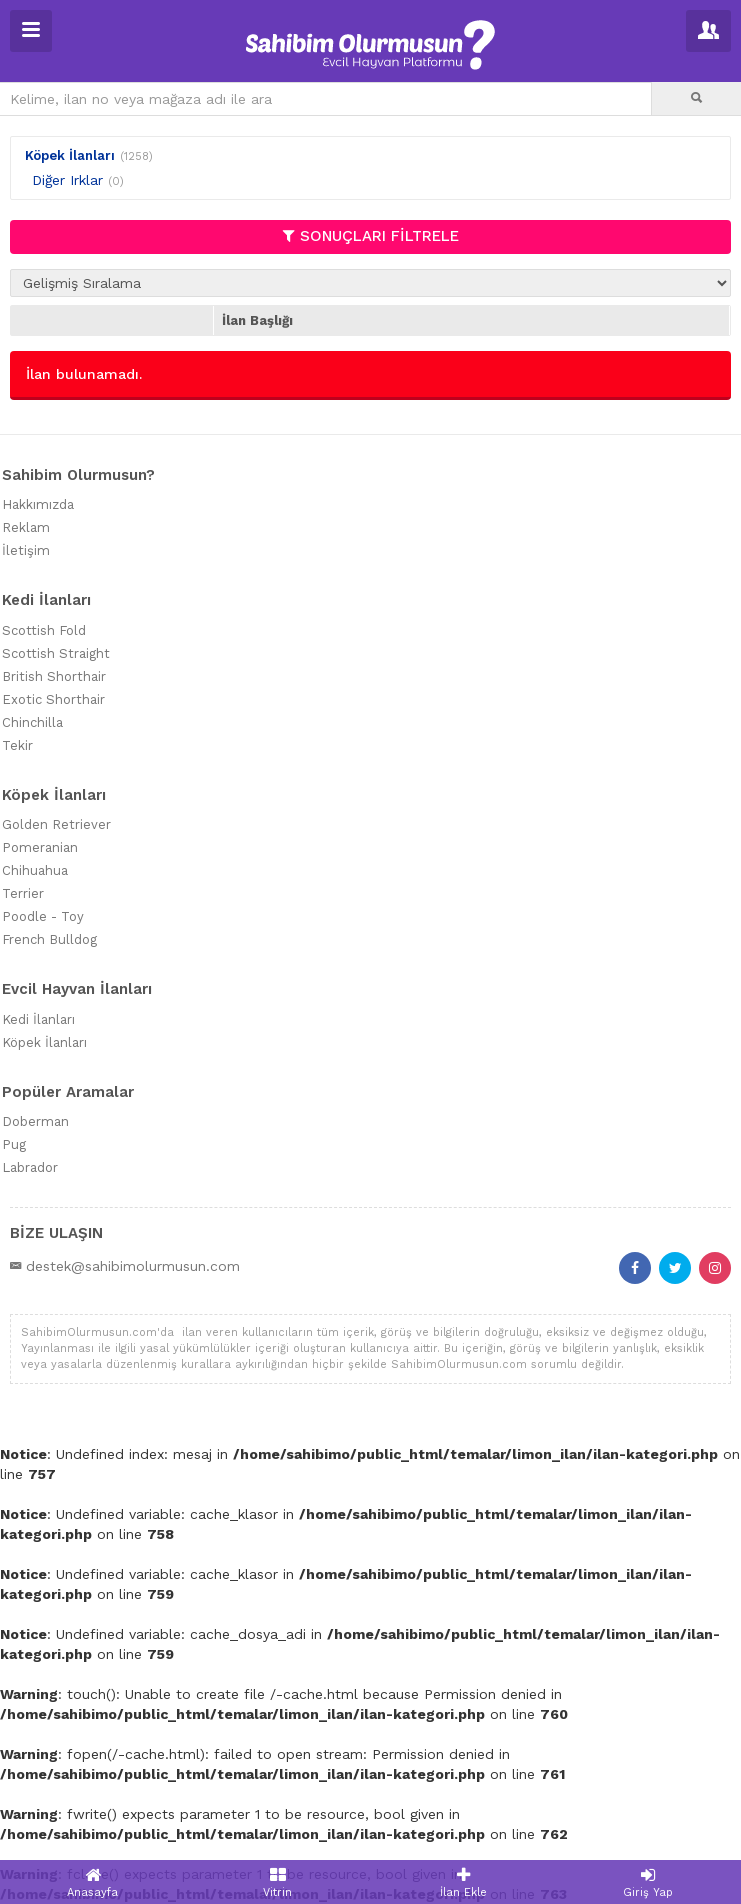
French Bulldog (49, 939)
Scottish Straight (56, 653)
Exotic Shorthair (53, 699)
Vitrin (277, 1882)
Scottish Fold (44, 630)
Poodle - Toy (43, 916)
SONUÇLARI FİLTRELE (371, 236)
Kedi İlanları (38, 1019)
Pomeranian (40, 847)
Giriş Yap (648, 1882)
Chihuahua (35, 870)
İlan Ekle (463, 1882)
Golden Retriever (56, 824)
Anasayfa (92, 1882)
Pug (14, 1144)
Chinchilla (32, 722)
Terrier (23, 893)
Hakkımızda (38, 504)
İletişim (26, 550)
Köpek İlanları (70, 155)
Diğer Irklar (67, 180)
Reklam (26, 527)
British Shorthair (54, 676)
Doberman (35, 1121)
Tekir (17, 745)
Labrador (30, 1167)
